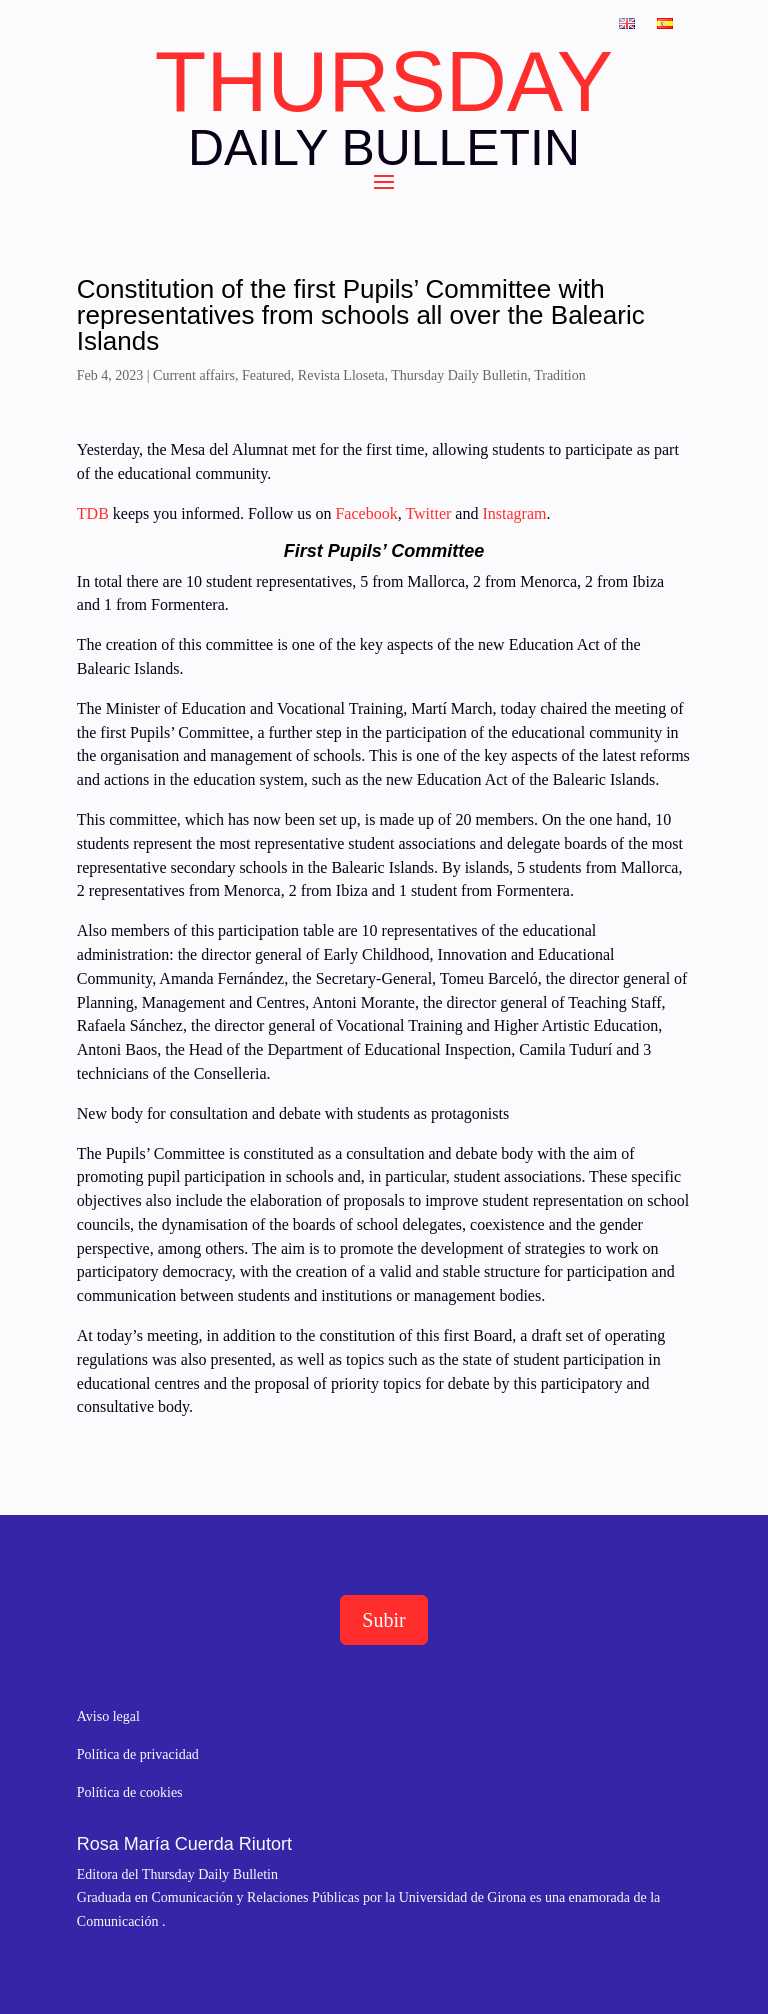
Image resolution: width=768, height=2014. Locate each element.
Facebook (364, 513)
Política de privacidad (138, 1754)
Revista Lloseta (341, 375)
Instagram (514, 513)
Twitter (430, 513)
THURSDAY (384, 82)
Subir (383, 1620)
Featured (266, 375)
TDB (93, 513)
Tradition (560, 375)
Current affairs (194, 375)
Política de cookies (130, 1792)
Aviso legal (108, 1716)
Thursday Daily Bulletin (459, 375)
